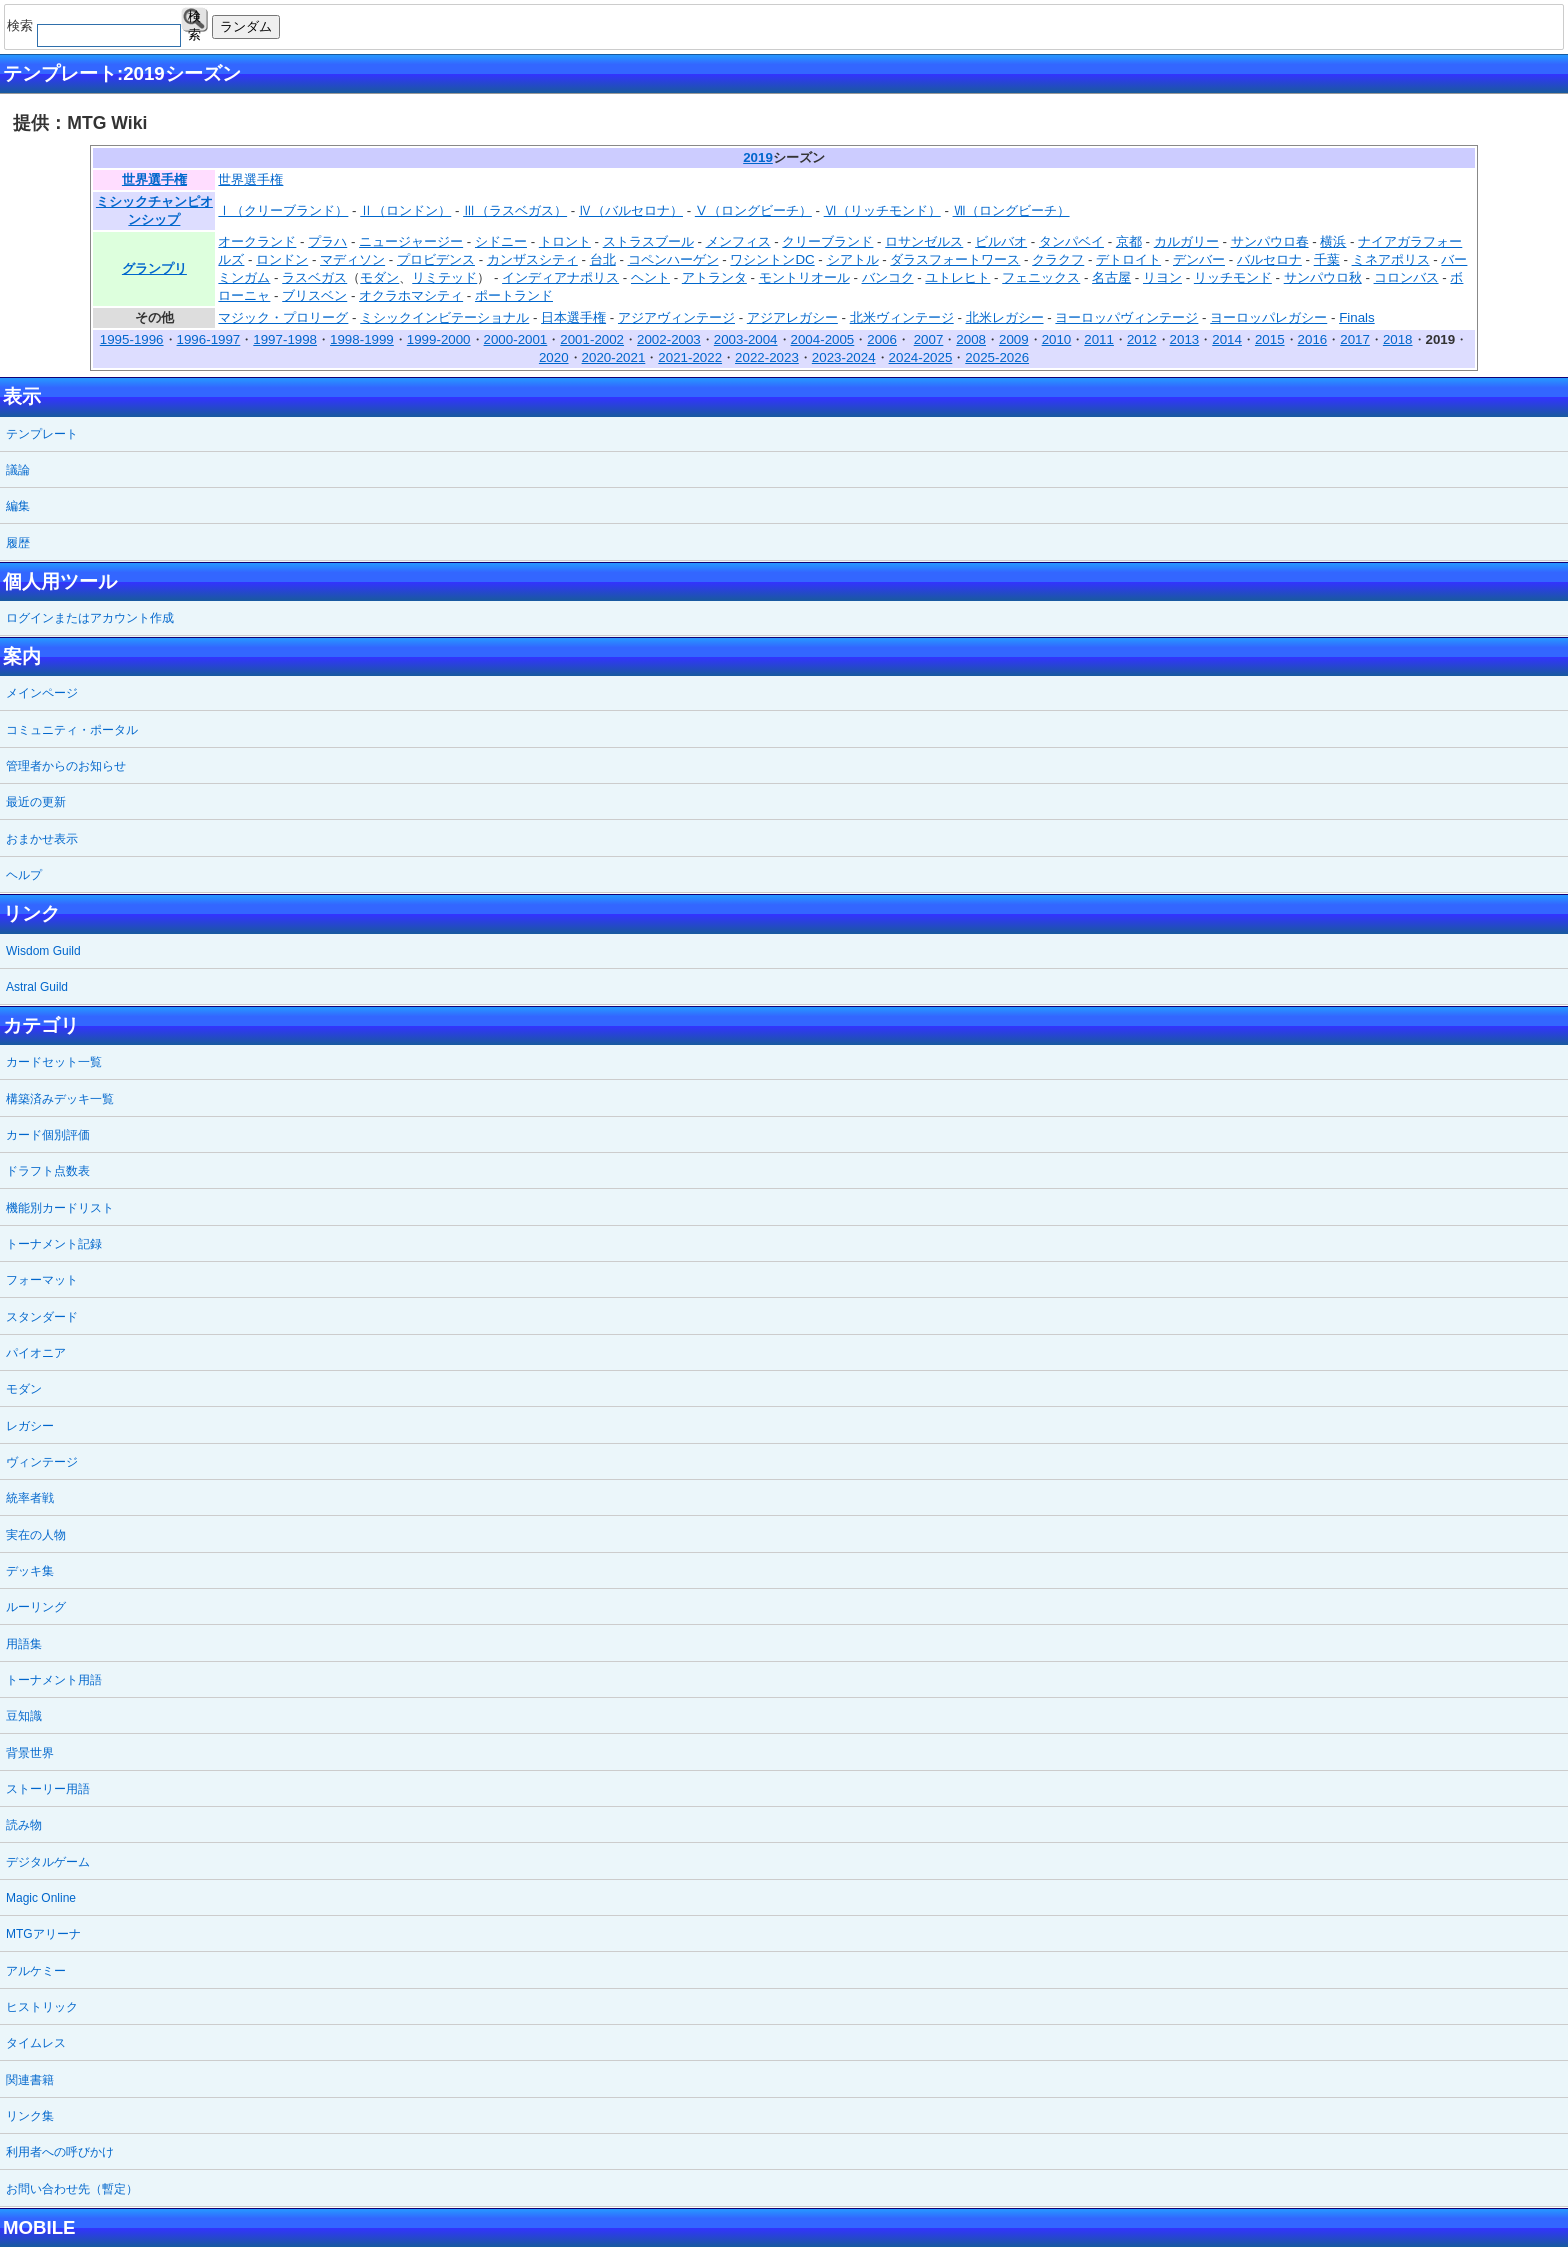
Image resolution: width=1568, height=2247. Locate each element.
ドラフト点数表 (48, 1171)
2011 (1099, 339)
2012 (1142, 339)
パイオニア (36, 1353)
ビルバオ (1001, 241)
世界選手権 (154, 179)
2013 (1185, 339)
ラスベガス (314, 277)
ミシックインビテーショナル (444, 317)
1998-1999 (362, 339)
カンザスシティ (532, 259)
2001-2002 (592, 339)
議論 (18, 470)
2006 (882, 339)
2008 (971, 339)
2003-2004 (746, 339)
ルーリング (36, 1607)
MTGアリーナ (43, 1934)
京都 (1129, 241)
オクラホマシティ (411, 295)
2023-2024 (844, 357)
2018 (1398, 339)
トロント (565, 241)
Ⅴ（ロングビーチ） (753, 210)
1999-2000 (439, 339)
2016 (1313, 339)
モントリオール (804, 277)
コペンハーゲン (673, 259)
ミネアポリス (1391, 259)
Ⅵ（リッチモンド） (882, 210)
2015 (1270, 339)
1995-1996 (132, 339)
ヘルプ (24, 875)
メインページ (42, 693)
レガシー (30, 1426)
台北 (603, 259)
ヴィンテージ (42, 1462)
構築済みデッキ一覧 (60, 1099)
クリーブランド (827, 241)
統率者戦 (30, 1498)
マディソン (352, 259)
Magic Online (41, 1898)
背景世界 (30, 1753)
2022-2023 (767, 357)
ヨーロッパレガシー (1268, 317)
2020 (554, 357)
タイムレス (36, 2043)
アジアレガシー (792, 317)
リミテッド (444, 277)
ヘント (650, 277)
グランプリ (154, 268)
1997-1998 (285, 339)
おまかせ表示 (42, 839)
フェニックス (1041, 277)
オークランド (257, 241)
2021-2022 (690, 357)
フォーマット (42, 1280)
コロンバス (1406, 277)
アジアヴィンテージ (676, 317)
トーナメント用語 (54, 1680)
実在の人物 (36, 1535)
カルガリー (1186, 241)
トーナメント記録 (54, 1244)
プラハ (327, 241)
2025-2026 (997, 357)
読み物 (24, 1825)
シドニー (501, 241)
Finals (1357, 317)
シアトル (853, 259)
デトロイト (1128, 259)
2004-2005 (823, 339)
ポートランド (514, 295)
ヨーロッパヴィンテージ (1126, 317)
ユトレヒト (957, 277)
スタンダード (42, 1317)
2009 (1014, 339)
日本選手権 (573, 317)
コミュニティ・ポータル (72, 730)
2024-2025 (921, 357)
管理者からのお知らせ (66, 766)
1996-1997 (209, 339)
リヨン (1162, 277)
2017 (1355, 339)
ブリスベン (314, 295)
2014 (1227, 339)
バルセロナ (1269, 259)
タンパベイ (1071, 241)
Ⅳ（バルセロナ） (631, 210)
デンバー (1199, 259)
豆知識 (24, 1716)
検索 (194, 20)
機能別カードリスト (60, 1208)
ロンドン (282, 259)
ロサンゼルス (924, 241)
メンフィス (738, 241)
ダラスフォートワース (955, 259)
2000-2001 (516, 339)
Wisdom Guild (43, 951)
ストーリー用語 (48, 1789)
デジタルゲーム (48, 1862)
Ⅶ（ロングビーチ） (1011, 210)
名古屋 (1111, 277)
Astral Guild (37, 987)
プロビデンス (436, 259)
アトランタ (714, 277)
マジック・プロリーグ (283, 317)
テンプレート (42, 434)
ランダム (246, 26)
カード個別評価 (48, 1135)
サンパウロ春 (1270, 241)
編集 (18, 506)
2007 (929, 339)
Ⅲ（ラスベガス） (515, 210)
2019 (758, 157)
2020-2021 (614, 357)
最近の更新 (36, 802)
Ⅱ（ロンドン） (405, 210)
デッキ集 (30, 1571)
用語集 (24, 1644)
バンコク (888, 277)
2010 (1057, 339)
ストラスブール (648, 241)
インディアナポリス (560, 277)
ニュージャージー (411, 241)
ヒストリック (42, 2007)
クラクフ (1058, 259)
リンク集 (30, 2116)
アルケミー (36, 1971)
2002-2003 (669, 339)
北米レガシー (1005, 317)
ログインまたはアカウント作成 (90, 618)
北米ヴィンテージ (902, 317)
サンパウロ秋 (1323, 277)
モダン (379, 277)
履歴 (18, 543)
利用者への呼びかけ (60, 2152)
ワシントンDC (772, 259)
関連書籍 (30, 2080)
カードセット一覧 (54, 1062)
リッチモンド (1233, 277)
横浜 (1333, 241)
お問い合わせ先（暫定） (72, 2189)
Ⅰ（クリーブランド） (283, 210)
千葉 (1327, 259)
